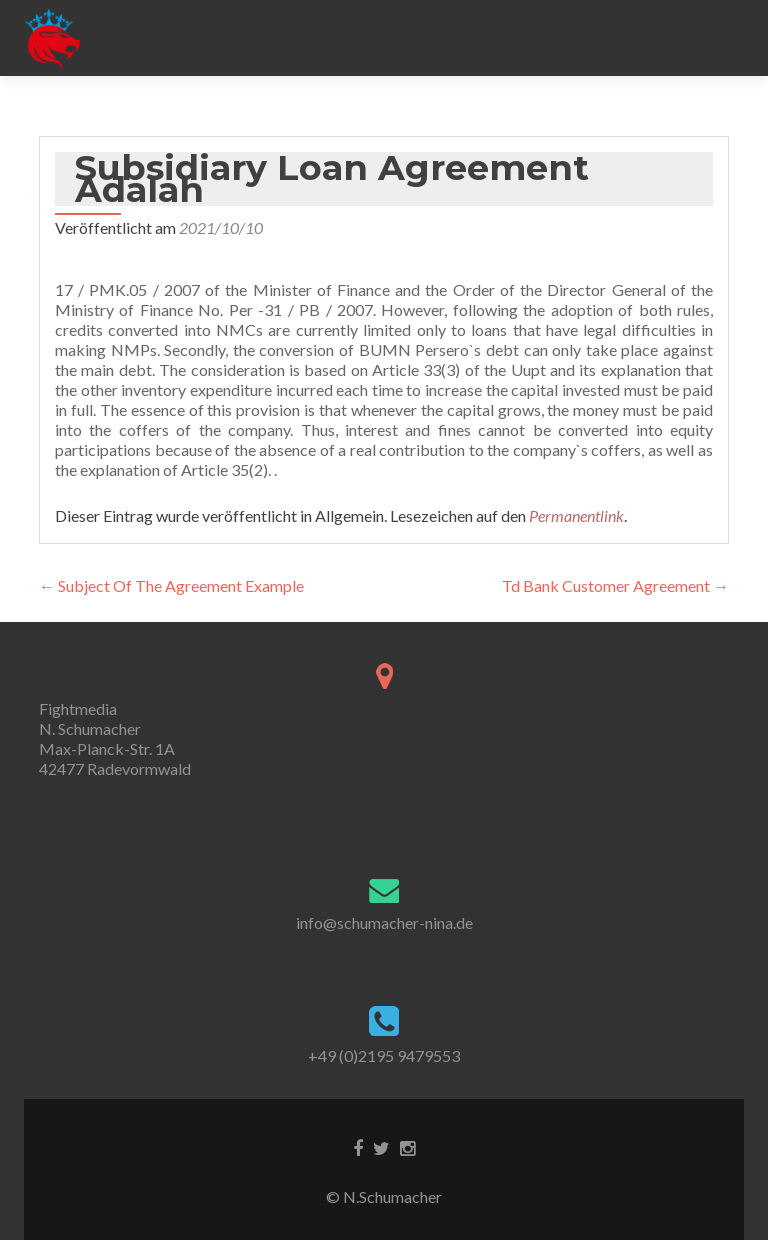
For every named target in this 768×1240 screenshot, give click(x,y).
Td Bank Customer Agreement (615, 585)
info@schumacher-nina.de (384, 922)
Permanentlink (576, 515)
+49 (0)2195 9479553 (384, 1055)
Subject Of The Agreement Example (171, 585)
